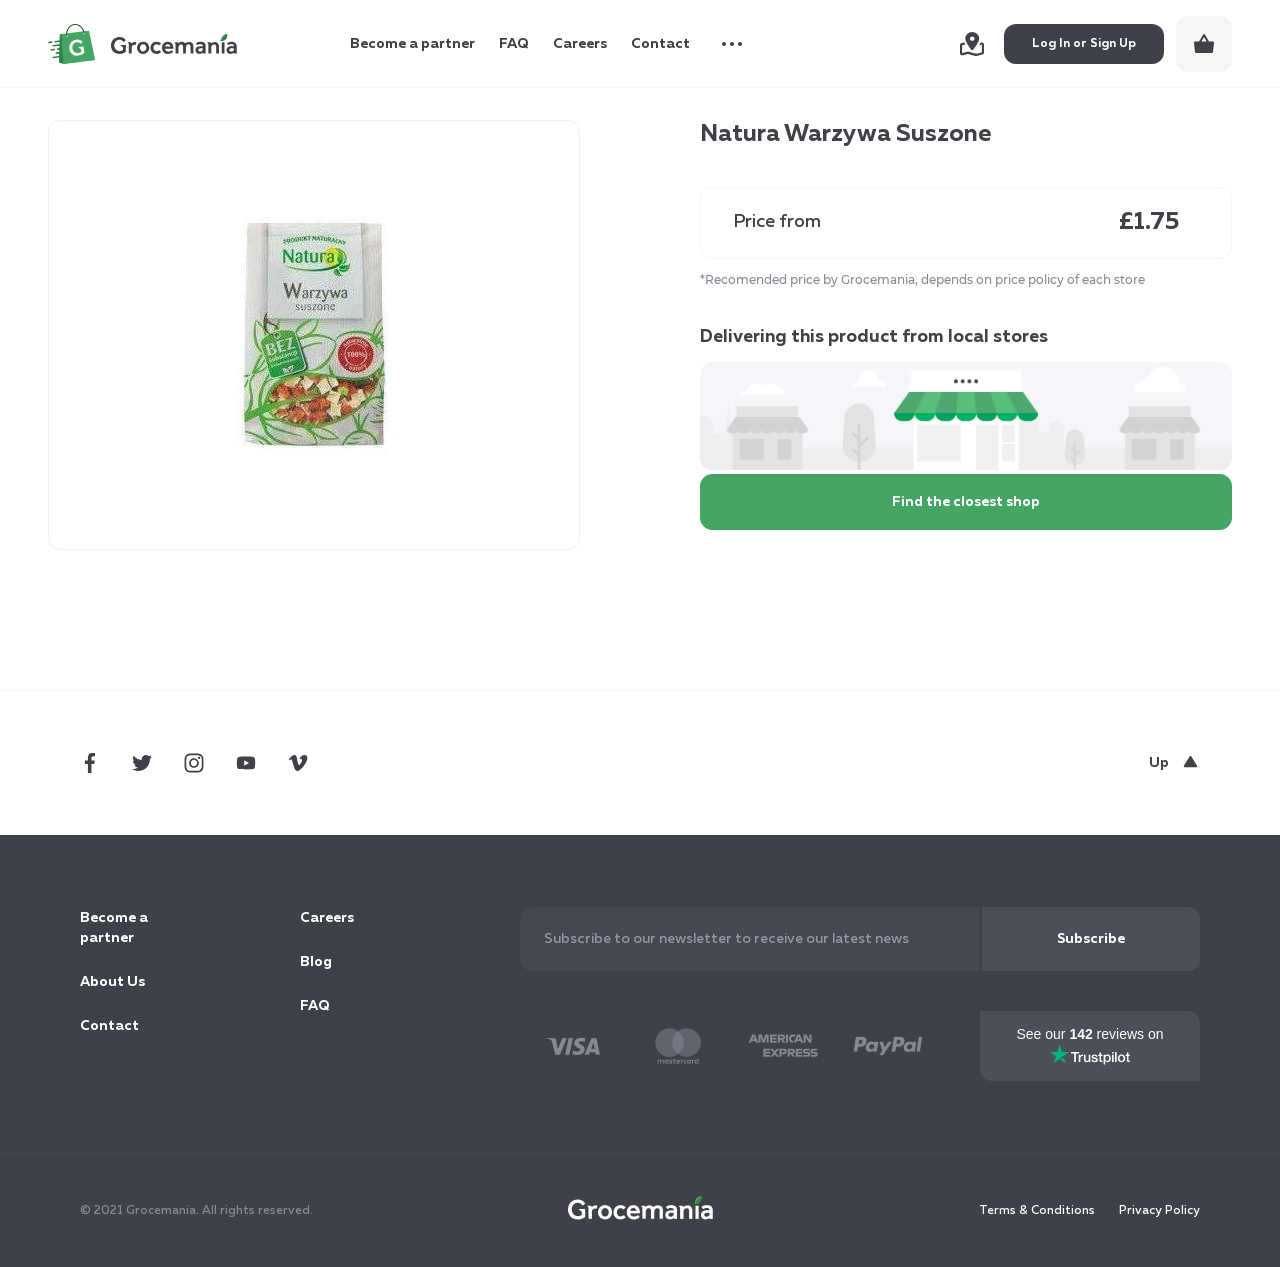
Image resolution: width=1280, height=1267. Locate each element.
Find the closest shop (966, 502)
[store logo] (142, 44)
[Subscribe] (1091, 939)
